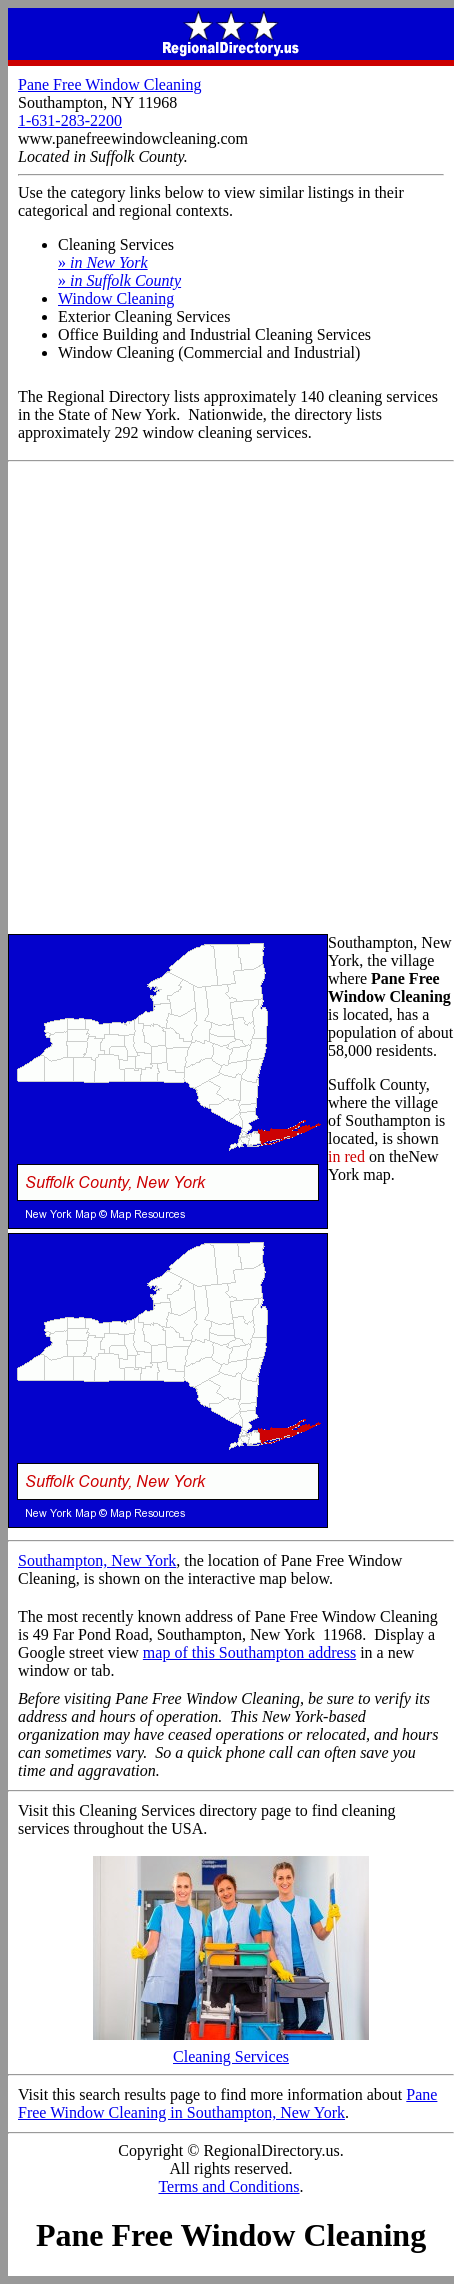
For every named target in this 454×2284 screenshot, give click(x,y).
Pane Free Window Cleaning (109, 84)
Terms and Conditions (228, 2186)
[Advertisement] (227, 699)
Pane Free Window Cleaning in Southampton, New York (227, 2103)
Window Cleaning (116, 298)
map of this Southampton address (249, 1652)
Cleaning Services (231, 2049)
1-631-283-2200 (70, 120)
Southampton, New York (97, 1560)
